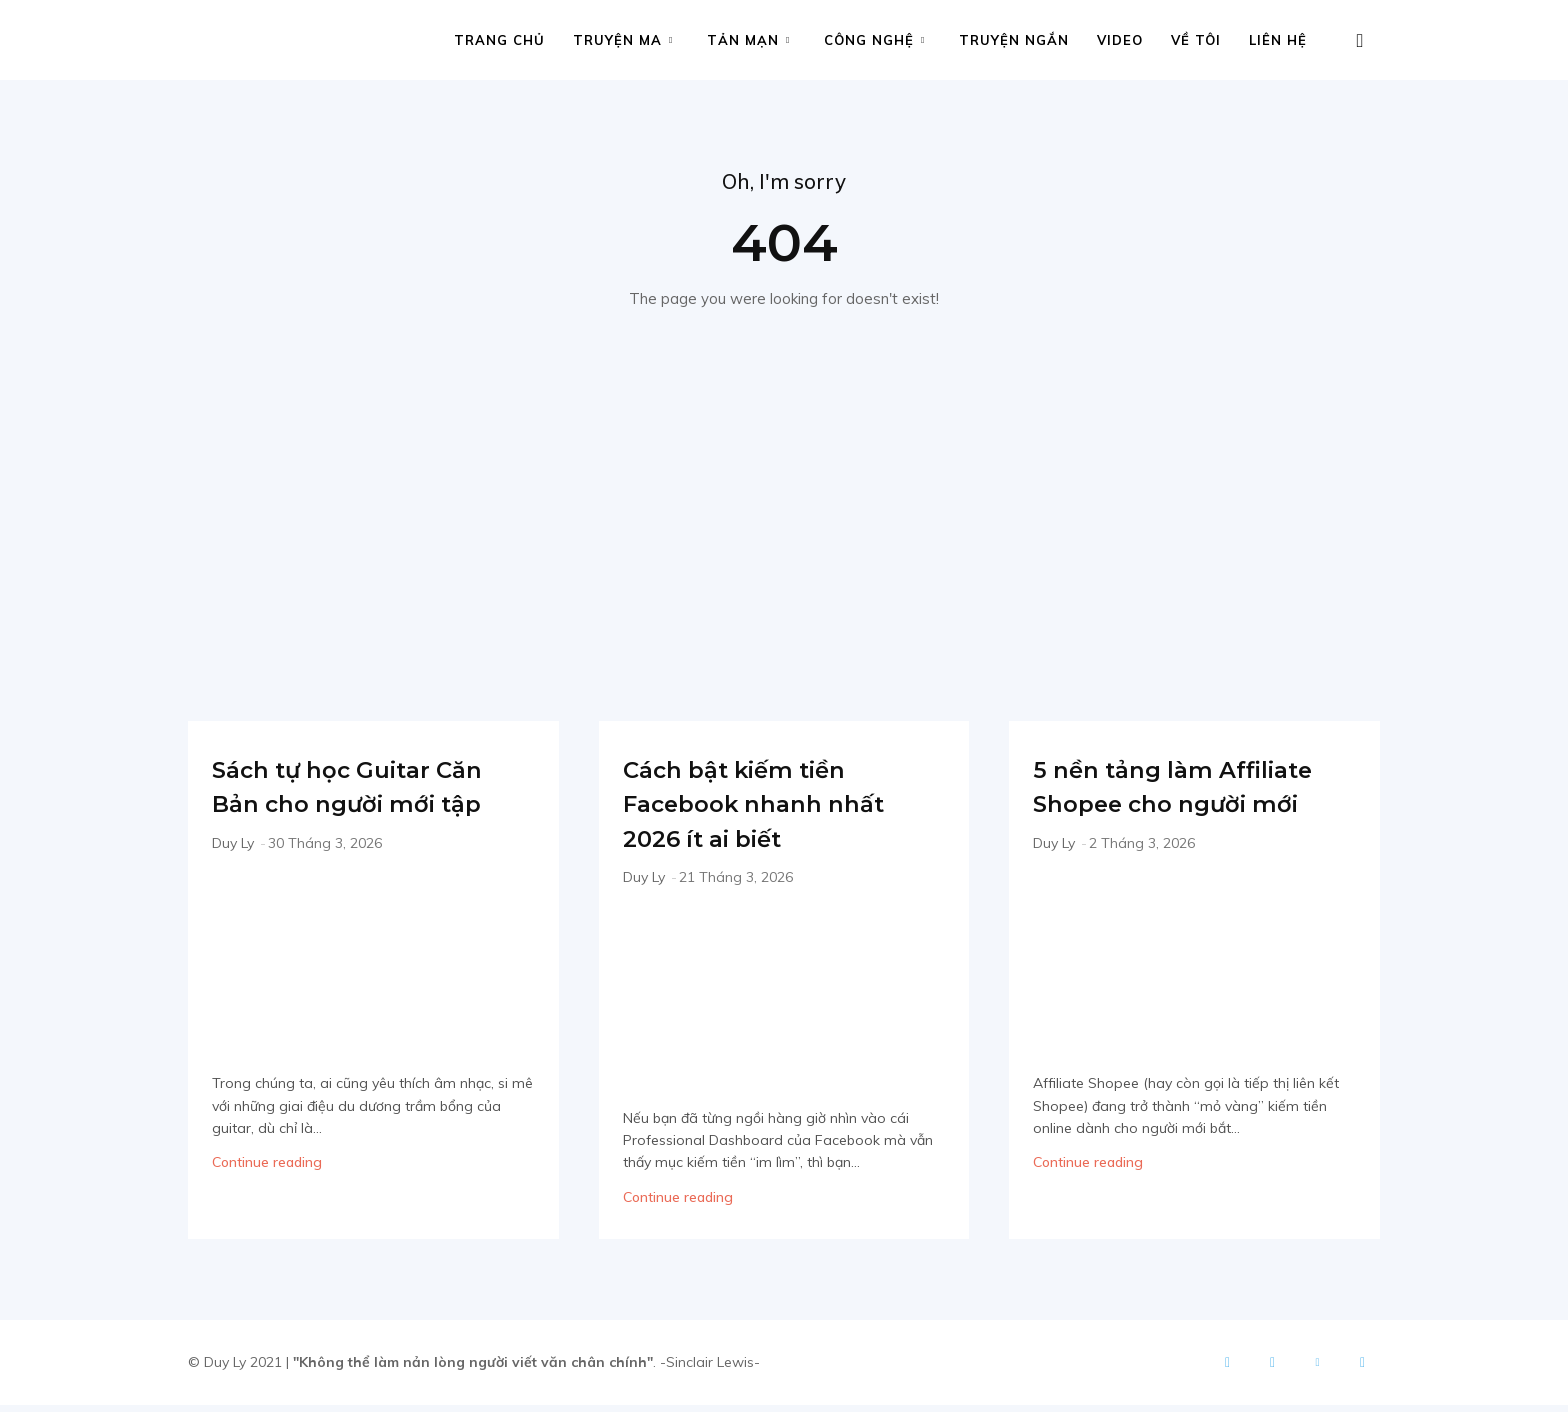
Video (1120, 40)
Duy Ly (233, 884)
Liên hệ (1278, 40)
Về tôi (1196, 40)
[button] (1360, 41)
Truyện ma (623, 40)
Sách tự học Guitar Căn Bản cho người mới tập (356, 809)
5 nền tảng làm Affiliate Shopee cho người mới (1186, 809)
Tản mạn (748, 40)
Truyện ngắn (1014, 40)
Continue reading (267, 1204)
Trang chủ (499, 40)
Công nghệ (874, 40)
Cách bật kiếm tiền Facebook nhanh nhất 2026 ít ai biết (768, 809)
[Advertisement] (784, 518)
